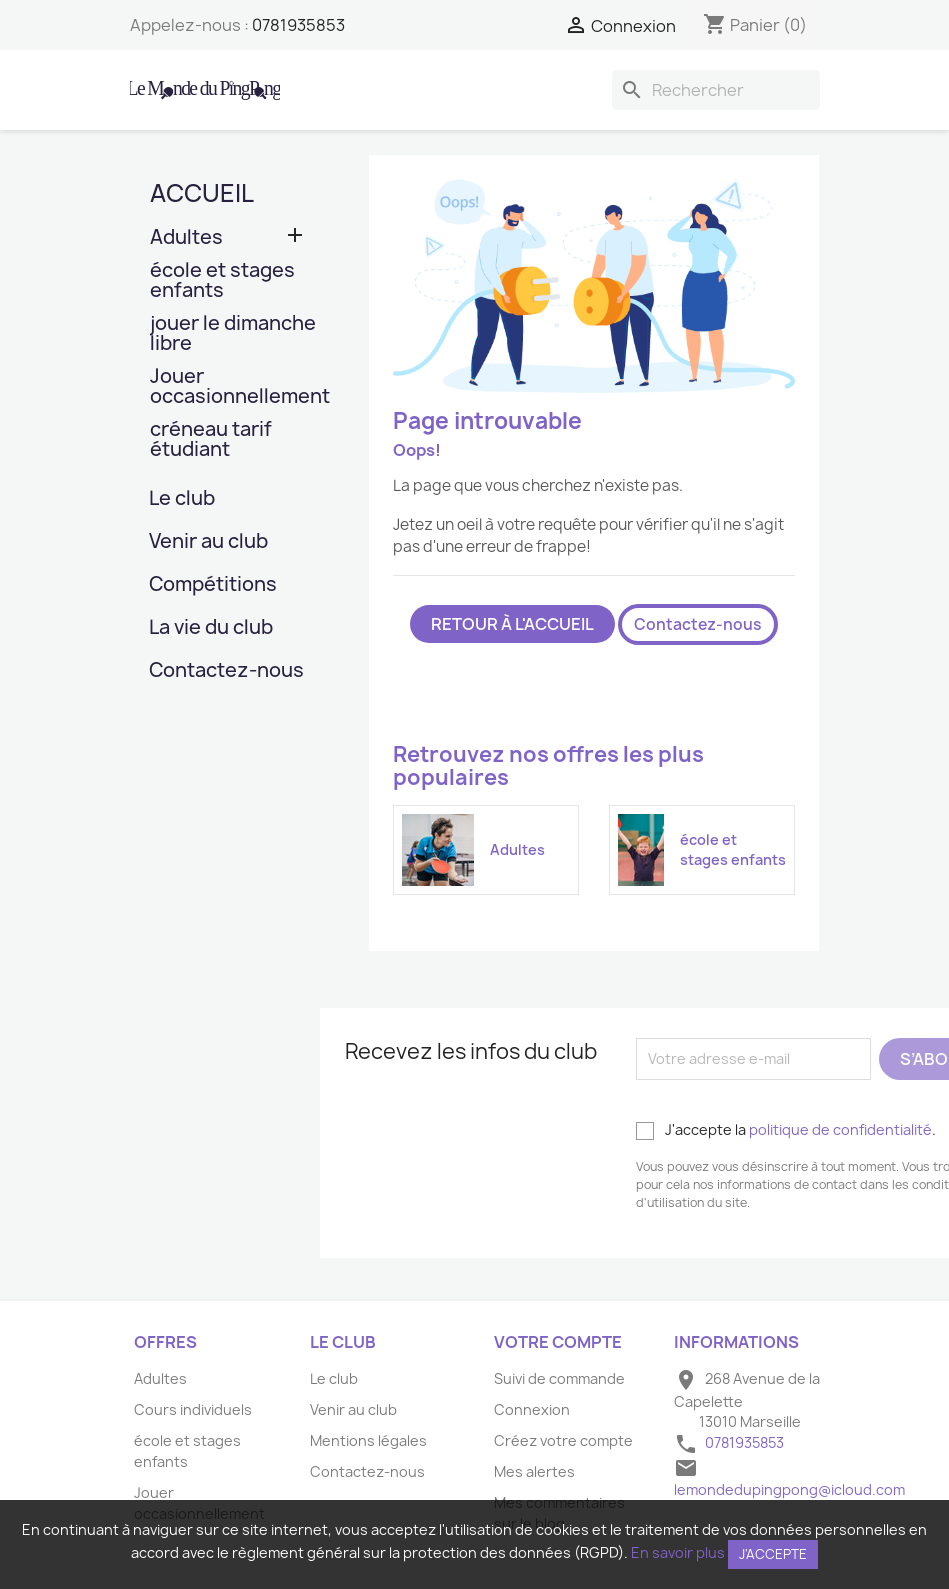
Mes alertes (534, 1471)
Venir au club (208, 542)
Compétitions (213, 585)
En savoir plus (678, 1552)
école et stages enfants (222, 281)
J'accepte (773, 1554)
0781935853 (298, 25)
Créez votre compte (563, 1440)
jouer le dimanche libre (233, 334)
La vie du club (211, 628)
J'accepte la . (786, 1130)
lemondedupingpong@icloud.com (789, 1489)
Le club (182, 499)
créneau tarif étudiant (211, 440)
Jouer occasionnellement (235, 387)
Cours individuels (193, 1409)
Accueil (202, 193)
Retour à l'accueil (512, 624)
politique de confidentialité (840, 1129)
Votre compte (558, 1342)
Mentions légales (368, 1440)
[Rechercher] (716, 90)
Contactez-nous (226, 671)
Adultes (186, 238)
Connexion (532, 1409)
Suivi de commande (559, 1378)
